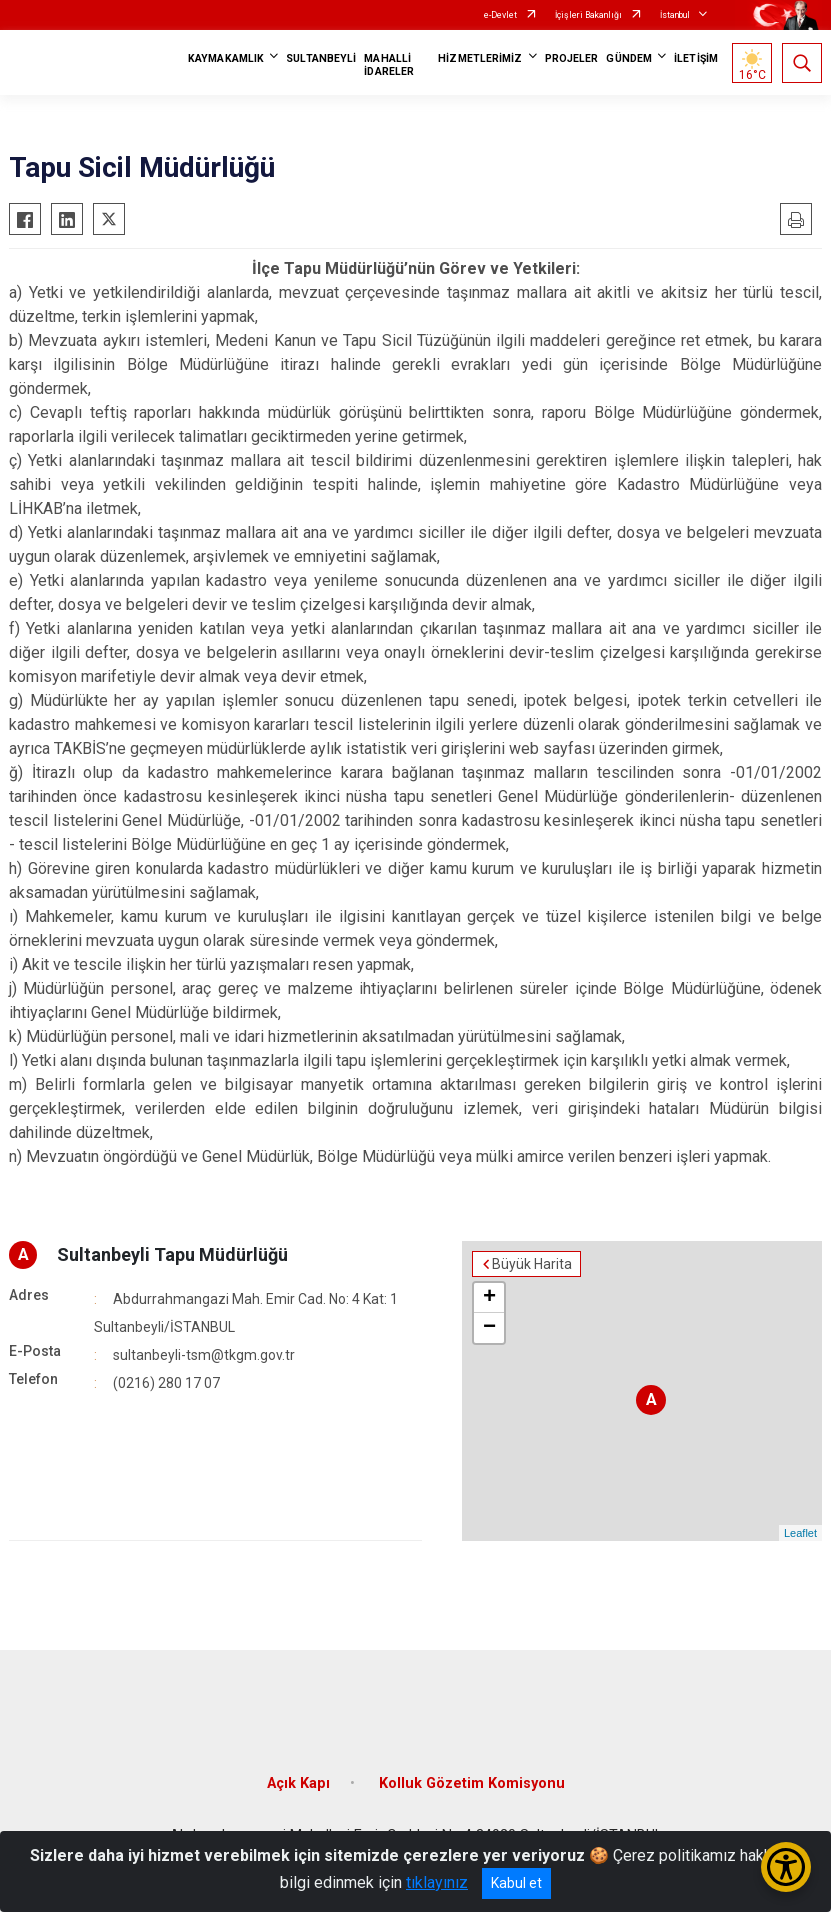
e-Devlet (500, 15)
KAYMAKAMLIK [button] (226, 58)
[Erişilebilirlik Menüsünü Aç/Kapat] (786, 1867)
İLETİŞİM (696, 58)
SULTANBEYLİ (321, 58)
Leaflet (800, 1533)
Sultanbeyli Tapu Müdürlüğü (172, 1254)
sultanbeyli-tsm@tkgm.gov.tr (204, 1355)
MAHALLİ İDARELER (389, 65)
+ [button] (489, 1298)
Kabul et (516, 1883)
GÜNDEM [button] (629, 58)
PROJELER (572, 58)
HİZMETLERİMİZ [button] (480, 58)
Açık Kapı (298, 1783)
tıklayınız (437, 1882)
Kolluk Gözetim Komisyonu (472, 1783)
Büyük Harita (532, 1264)
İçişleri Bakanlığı (588, 15)
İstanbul (675, 15)
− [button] (489, 1328)
